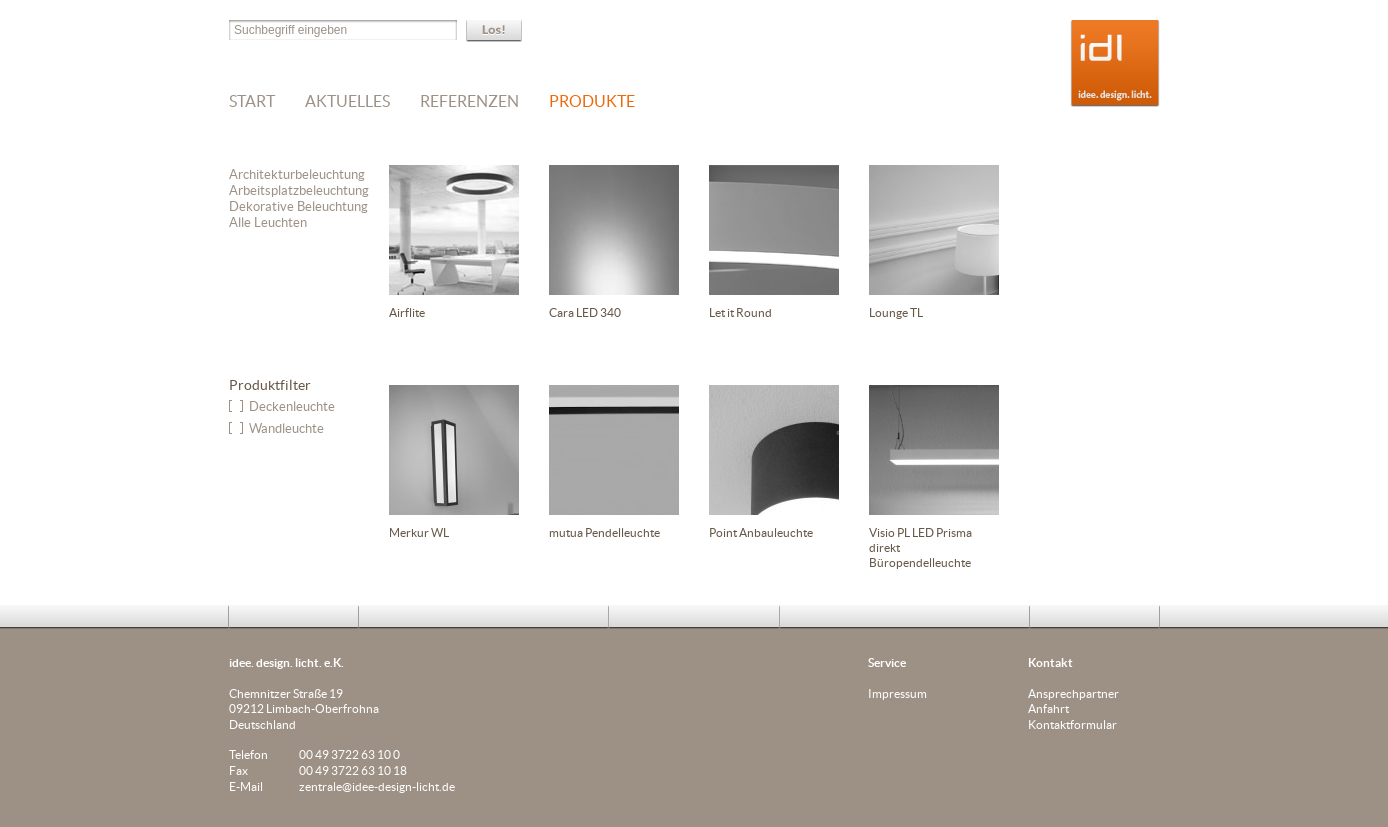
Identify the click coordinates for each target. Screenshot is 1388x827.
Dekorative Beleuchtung (298, 206)
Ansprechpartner (1073, 693)
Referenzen (469, 101)
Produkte (592, 101)
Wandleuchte (286, 428)
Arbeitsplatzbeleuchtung (299, 190)
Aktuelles (347, 101)
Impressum (897, 693)
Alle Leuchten (268, 222)
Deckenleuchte (292, 406)
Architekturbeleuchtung (297, 174)
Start (252, 101)
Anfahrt (1048, 708)
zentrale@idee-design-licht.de (377, 786)
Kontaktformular (1072, 724)
